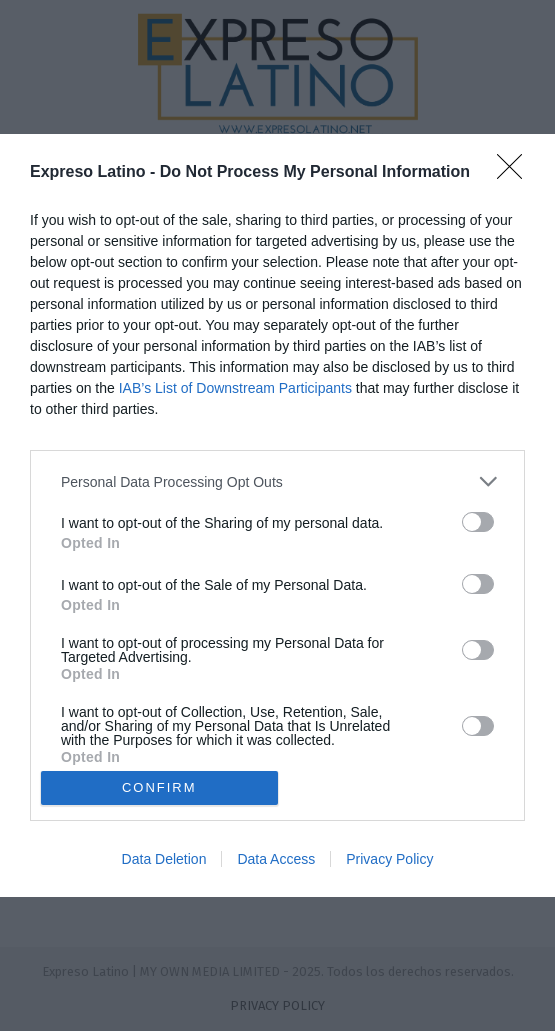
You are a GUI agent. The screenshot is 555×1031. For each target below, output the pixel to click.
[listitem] (277, 481)
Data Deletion (164, 859)
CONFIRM (159, 786)
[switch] (478, 522)
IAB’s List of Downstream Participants (235, 388)
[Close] (516, 173)
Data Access (276, 859)
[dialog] (277, 515)
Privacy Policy (389, 859)
